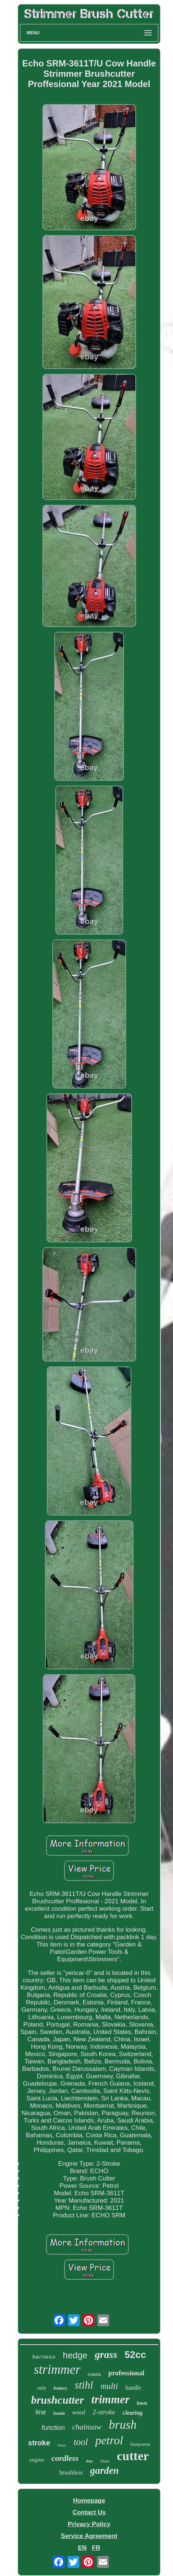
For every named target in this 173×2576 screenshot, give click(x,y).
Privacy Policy (89, 2524)
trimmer (110, 2399)
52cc (135, 2354)
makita (94, 2374)
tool (80, 2442)
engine (36, 2460)
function (53, 2427)
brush (122, 2424)
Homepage (89, 2500)
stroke (39, 2443)
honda (59, 2413)
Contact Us (89, 2512)
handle (133, 2387)
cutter (133, 2456)
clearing (132, 2413)
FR (96, 2547)
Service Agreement (89, 2535)
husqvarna (140, 2444)
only (41, 2388)
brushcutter (57, 2400)
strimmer (57, 2369)
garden (104, 2470)
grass (106, 2354)
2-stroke (104, 2412)
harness (43, 2357)
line (40, 2412)
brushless (71, 2472)
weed (78, 2412)
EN (82, 2547)
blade (104, 2461)
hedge (75, 2355)
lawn (142, 2403)
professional (126, 2373)
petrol (109, 2440)
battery (61, 2388)
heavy (62, 2445)
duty (89, 2461)
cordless (64, 2458)
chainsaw (86, 2426)
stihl (84, 2385)
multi (109, 2386)
